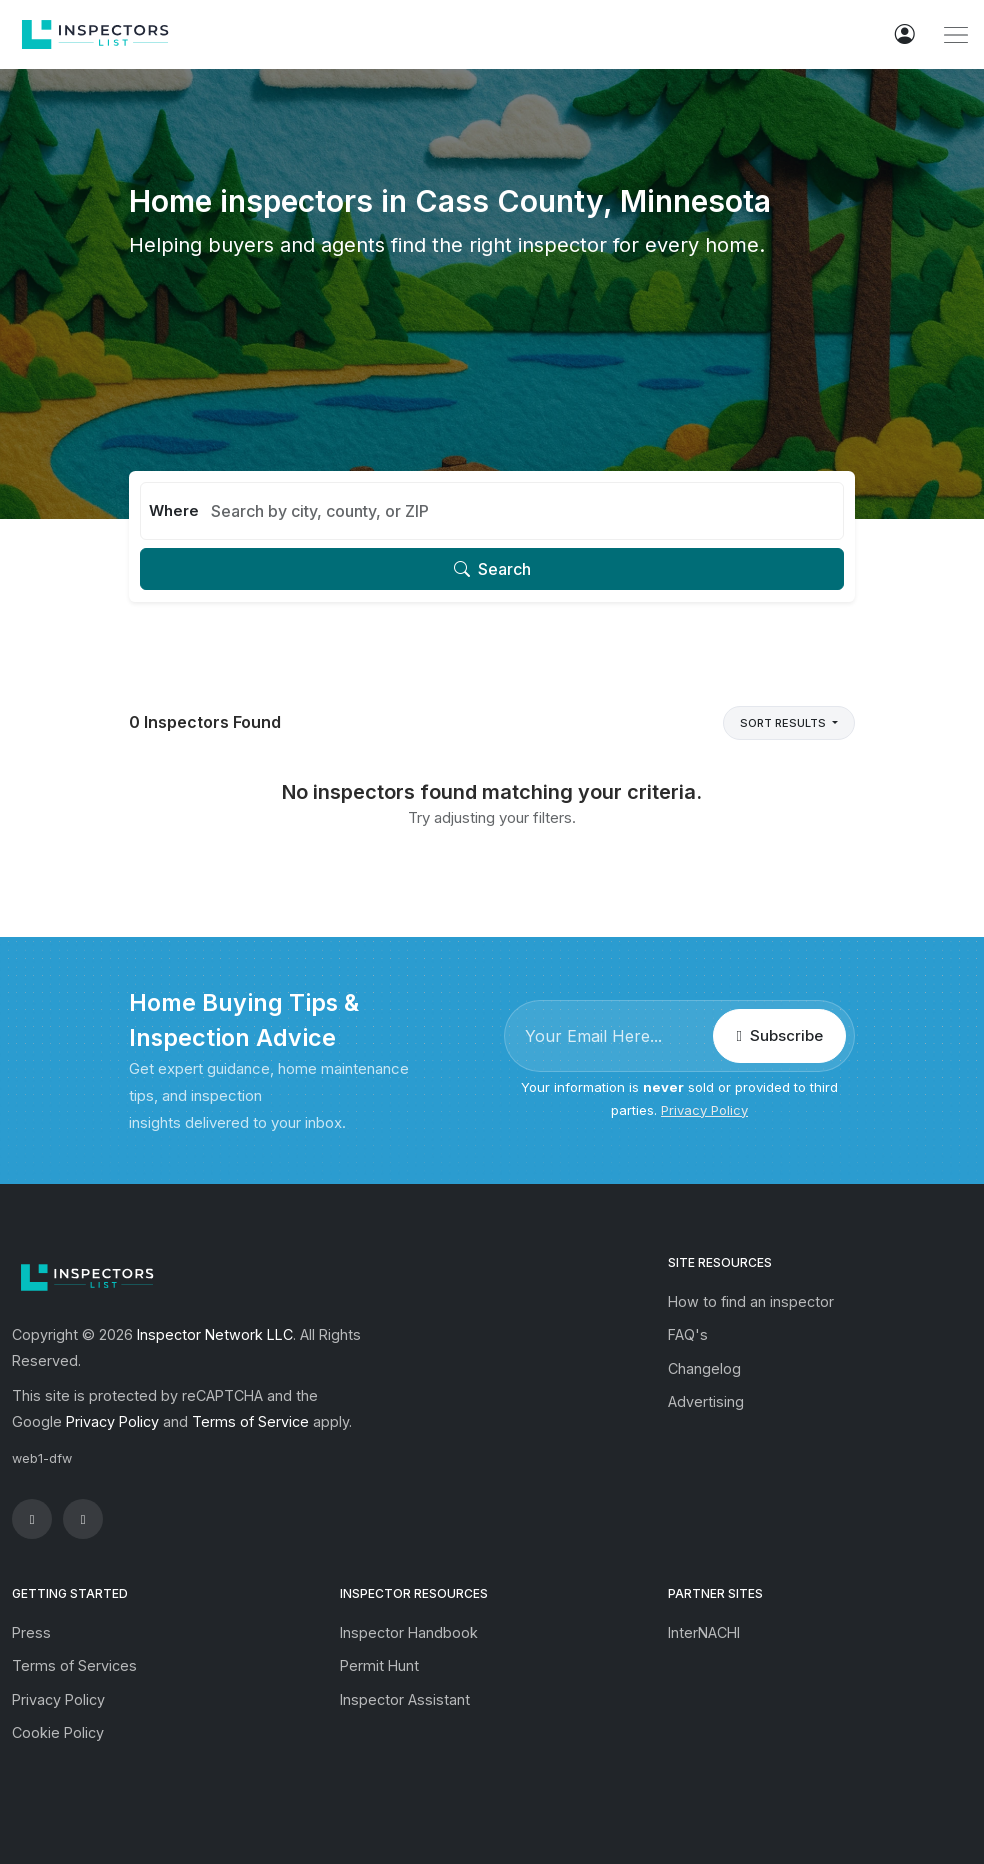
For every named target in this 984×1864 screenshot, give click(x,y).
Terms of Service (250, 1421)
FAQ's (688, 1334)
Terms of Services (74, 1665)
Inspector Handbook (409, 1632)
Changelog (704, 1368)
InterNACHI (704, 1632)
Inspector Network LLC (215, 1334)
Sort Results (784, 723)
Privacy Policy (704, 1110)
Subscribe (779, 1035)
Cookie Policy (58, 1732)
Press (31, 1632)
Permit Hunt (379, 1665)
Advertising (706, 1401)
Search (492, 569)
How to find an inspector (751, 1301)
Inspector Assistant (405, 1699)
